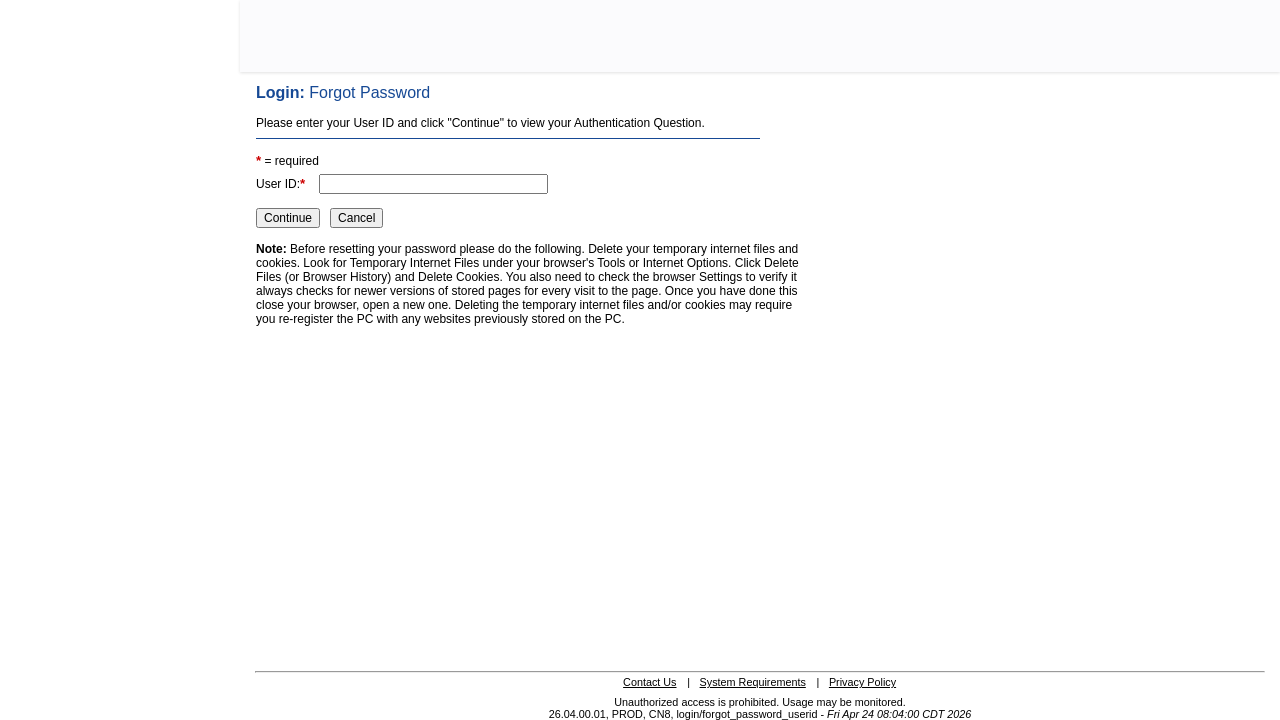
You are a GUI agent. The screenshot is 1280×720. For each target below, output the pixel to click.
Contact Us (649, 682)
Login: (343, 92)
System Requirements (753, 682)
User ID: (280, 183)
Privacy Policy (862, 682)
